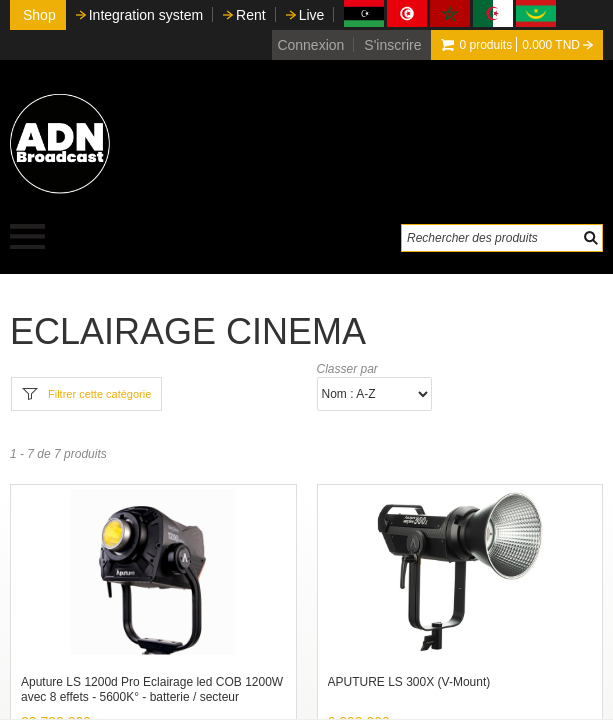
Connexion (310, 45)
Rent (251, 15)
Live (312, 15)
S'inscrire (392, 45)
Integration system (146, 15)
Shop (39, 15)
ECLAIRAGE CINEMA (188, 331)
